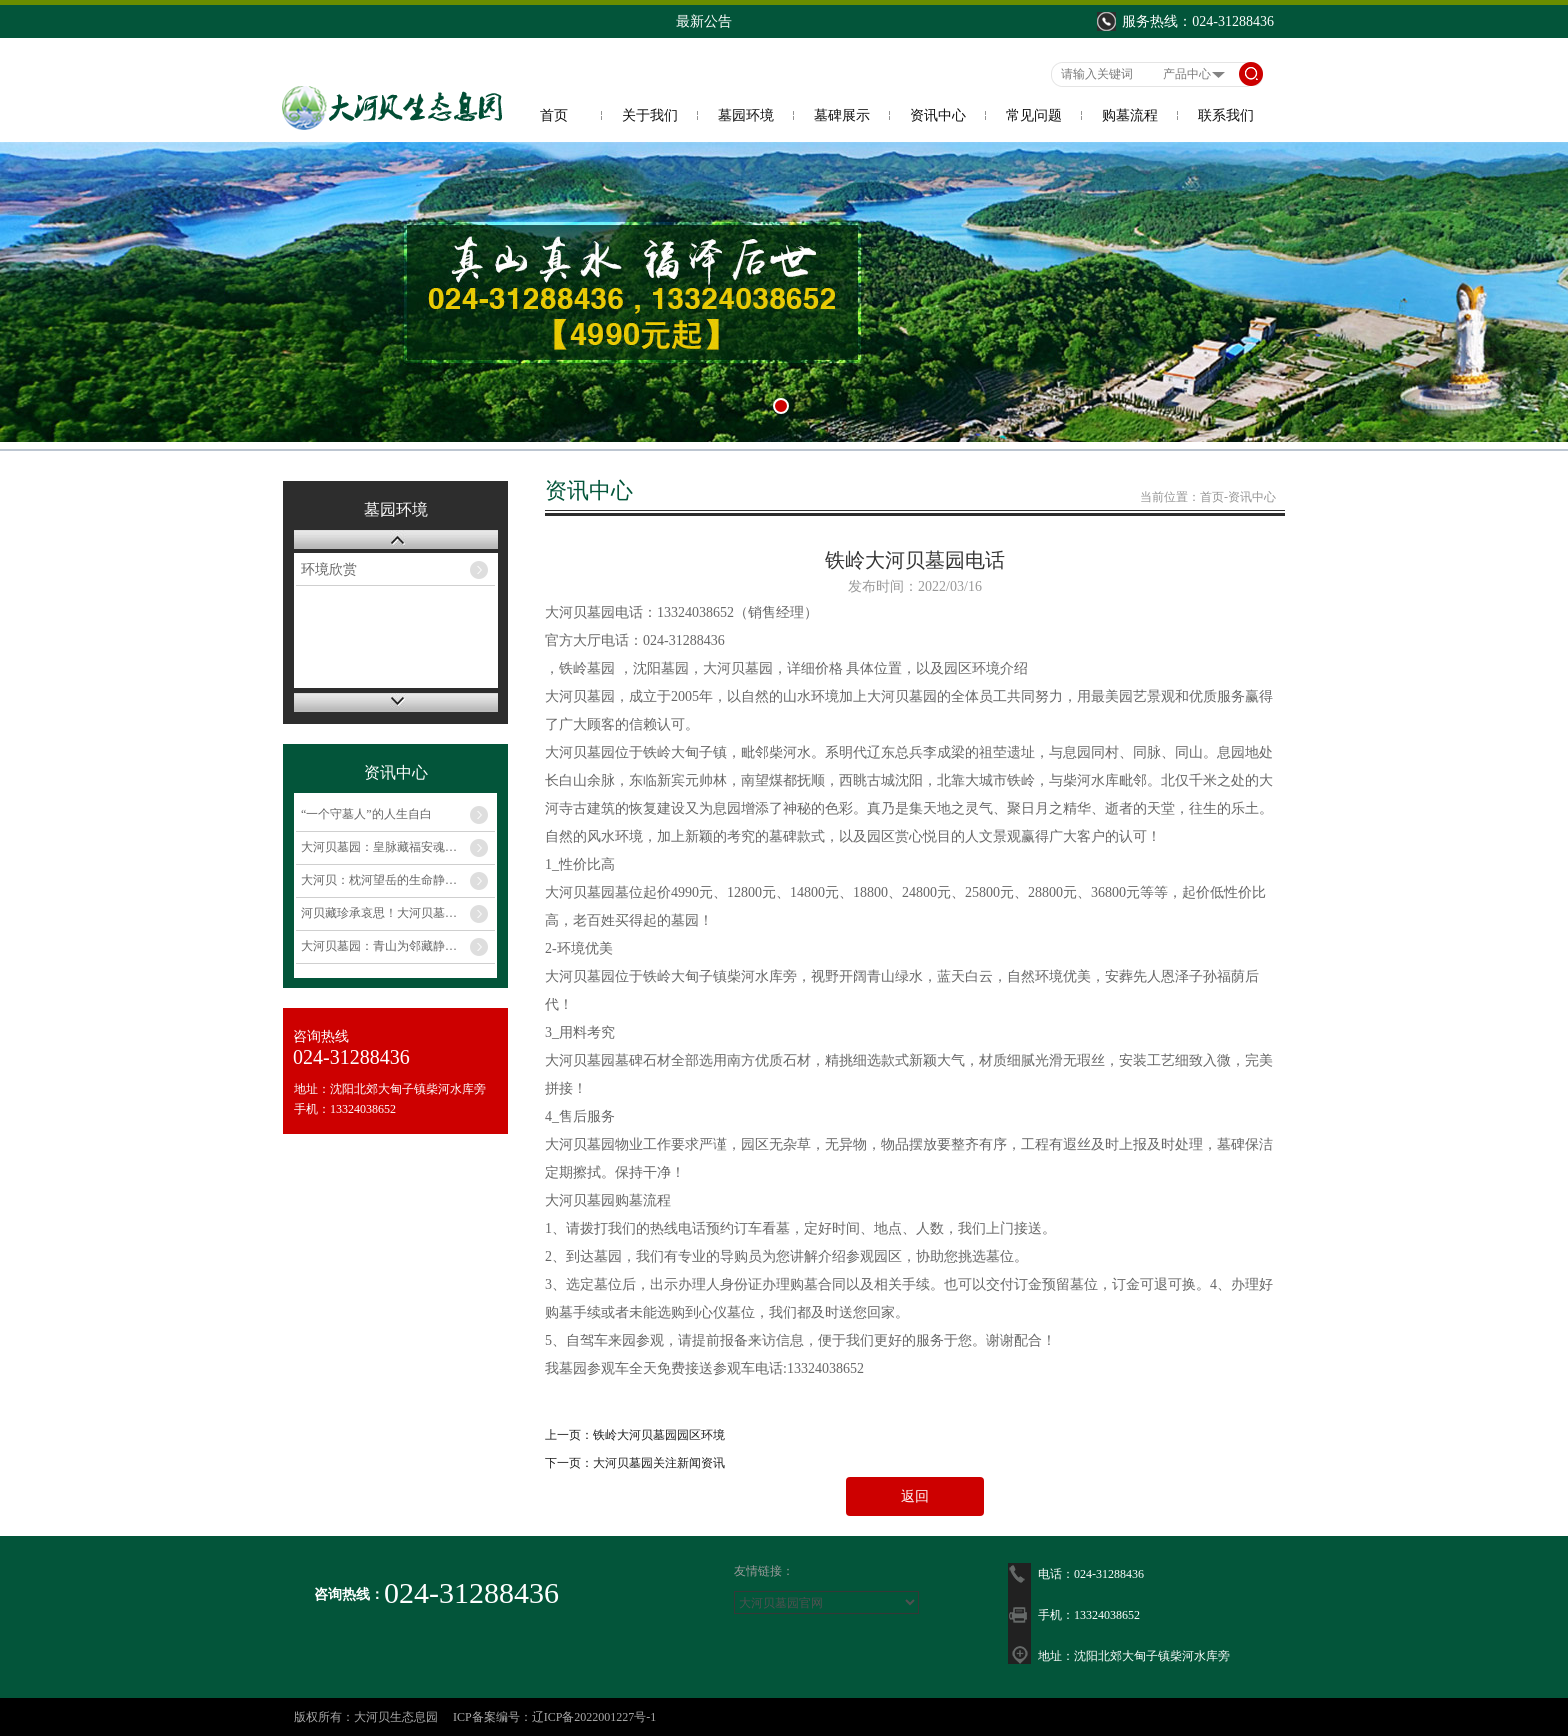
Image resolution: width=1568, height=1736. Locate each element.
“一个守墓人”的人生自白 (366, 814)
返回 (915, 1496)
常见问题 (1034, 115)
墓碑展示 (842, 115)
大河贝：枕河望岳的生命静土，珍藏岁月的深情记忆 (398, 880)
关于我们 (650, 115)
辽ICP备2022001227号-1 (594, 1717)
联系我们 (1226, 115)
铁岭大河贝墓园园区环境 (659, 1435)
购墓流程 (1130, 115)
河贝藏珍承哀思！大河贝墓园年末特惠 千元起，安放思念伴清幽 (398, 913)
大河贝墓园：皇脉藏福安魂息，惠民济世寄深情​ (398, 847)
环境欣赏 (329, 569)
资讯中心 (938, 115)
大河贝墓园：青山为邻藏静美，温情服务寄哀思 (398, 946)
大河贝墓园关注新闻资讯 (659, 1463)
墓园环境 (746, 115)
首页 (554, 115)
